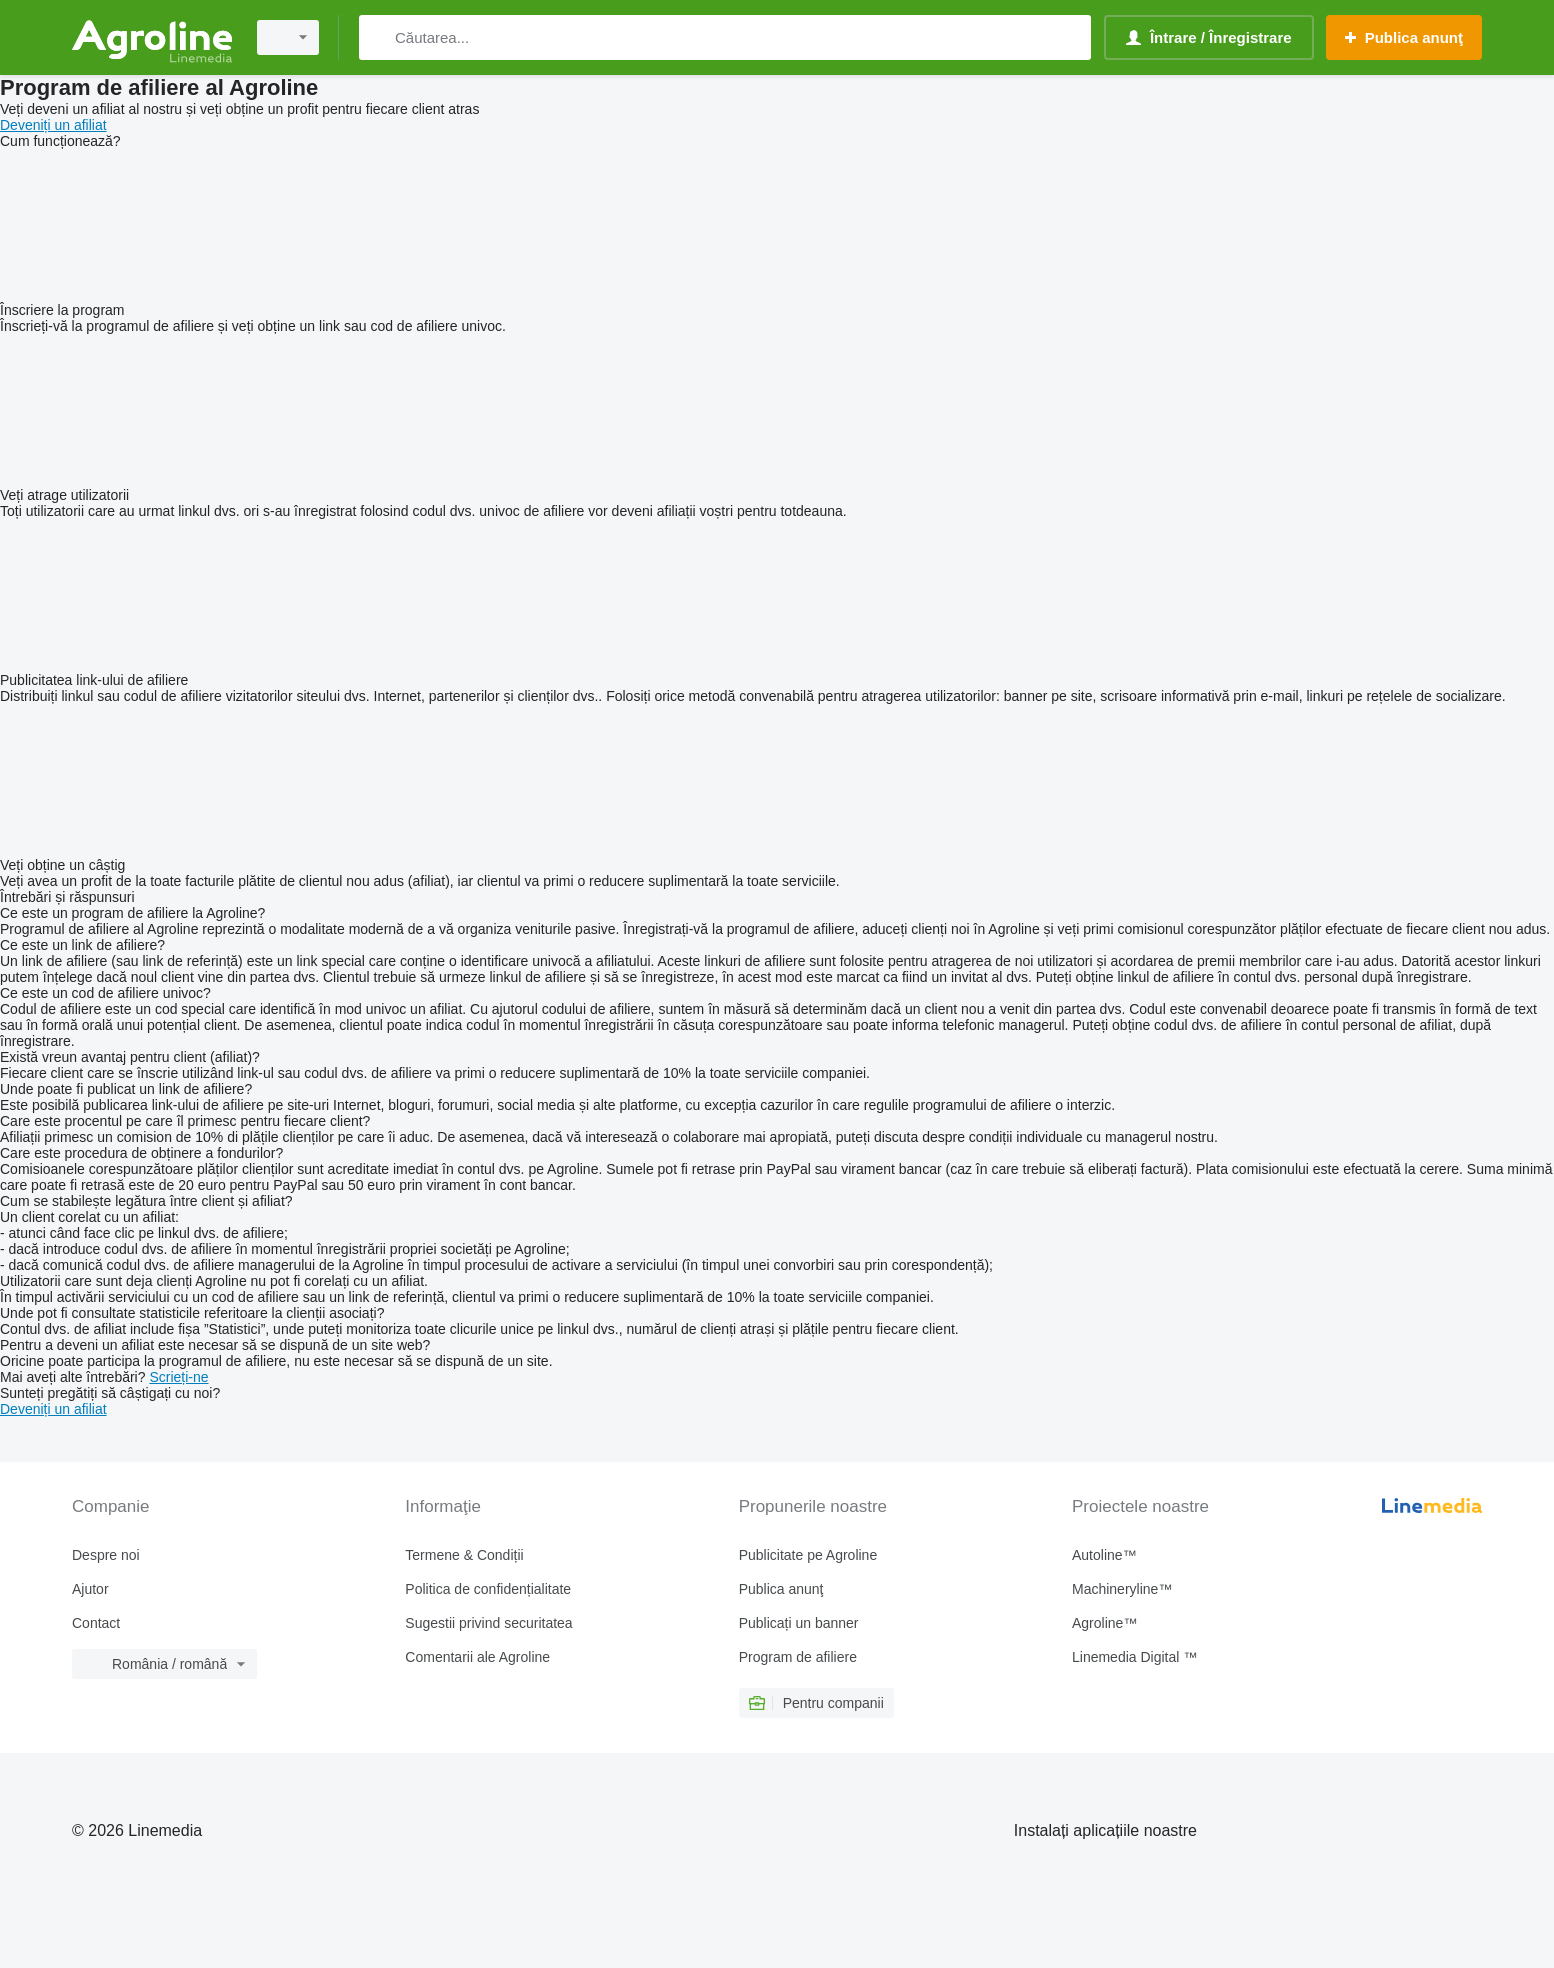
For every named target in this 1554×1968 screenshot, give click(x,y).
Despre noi (106, 1555)
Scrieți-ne (178, 1377)
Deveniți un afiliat (53, 125)
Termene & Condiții (464, 1555)
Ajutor (90, 1589)
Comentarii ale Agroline (477, 1657)
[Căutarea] (378, 37)
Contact (96, 1623)
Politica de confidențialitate (488, 1589)
